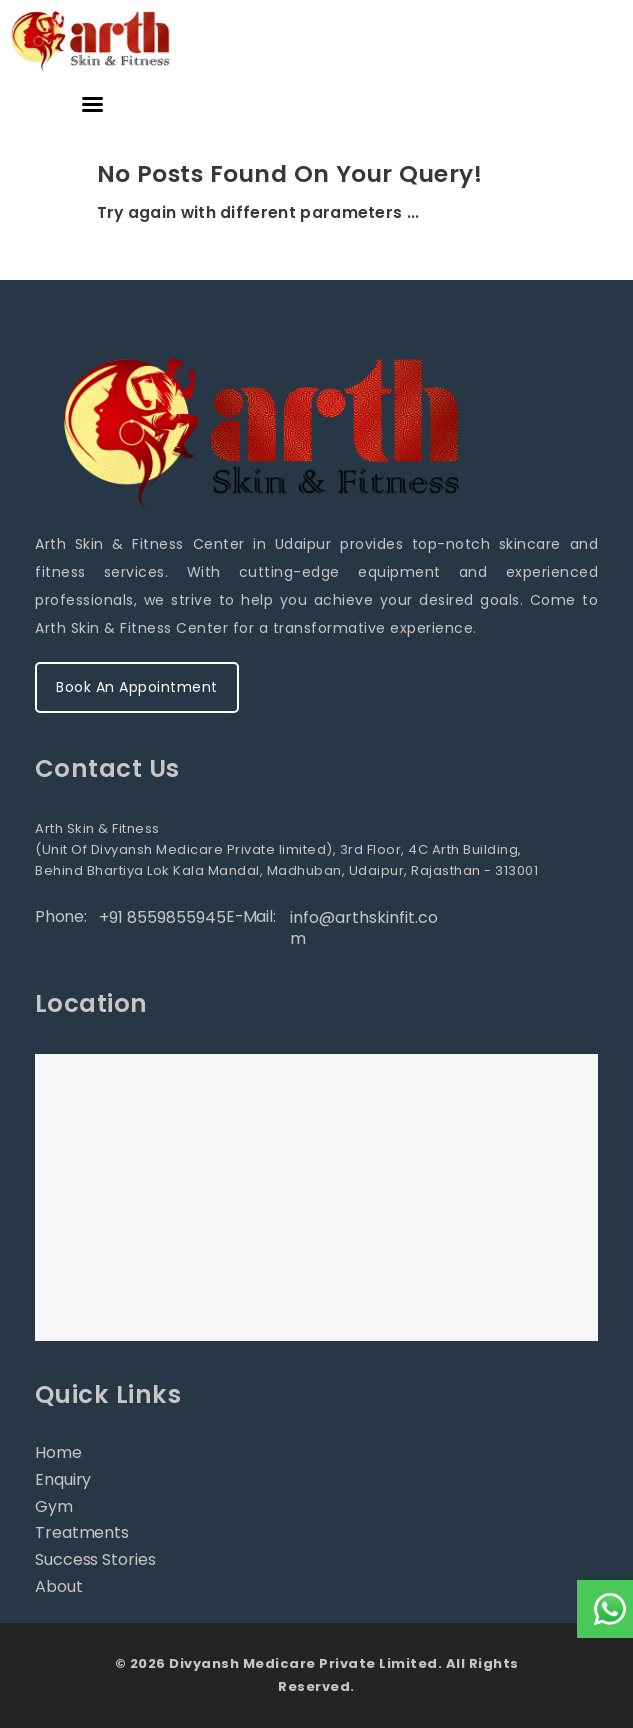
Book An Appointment (137, 687)
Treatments (82, 1532)
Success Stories (95, 1559)
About (59, 1586)
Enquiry (63, 1479)
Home (58, 1452)
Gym (54, 1506)
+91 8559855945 (162, 917)
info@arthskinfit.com (364, 928)
